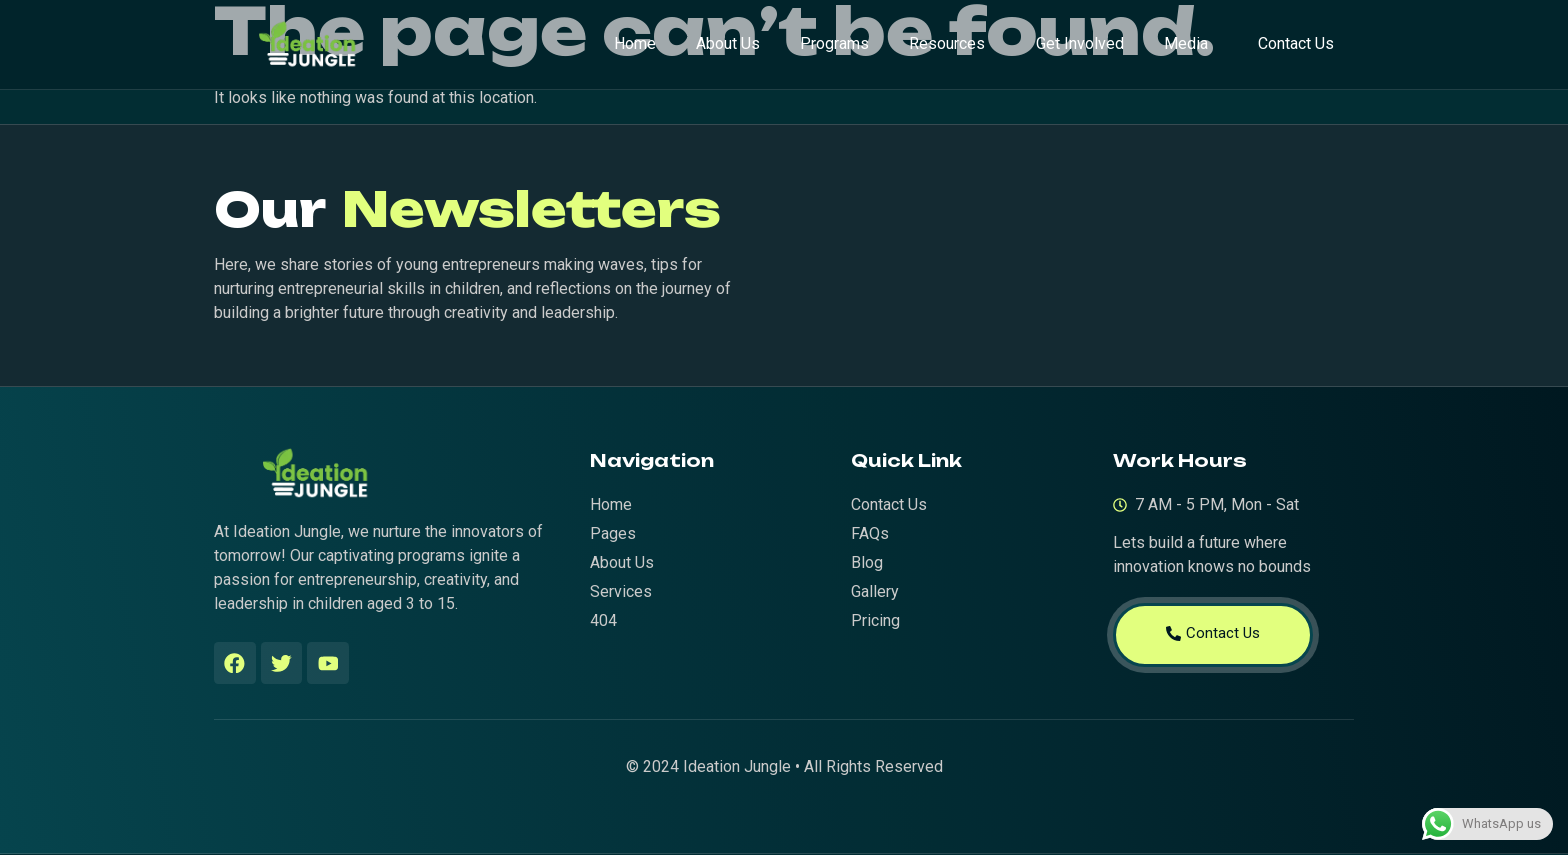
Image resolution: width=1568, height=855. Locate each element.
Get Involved (1080, 43)
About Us (728, 43)
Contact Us (1296, 43)
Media (1186, 43)
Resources (947, 43)
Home (635, 43)
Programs (834, 43)
